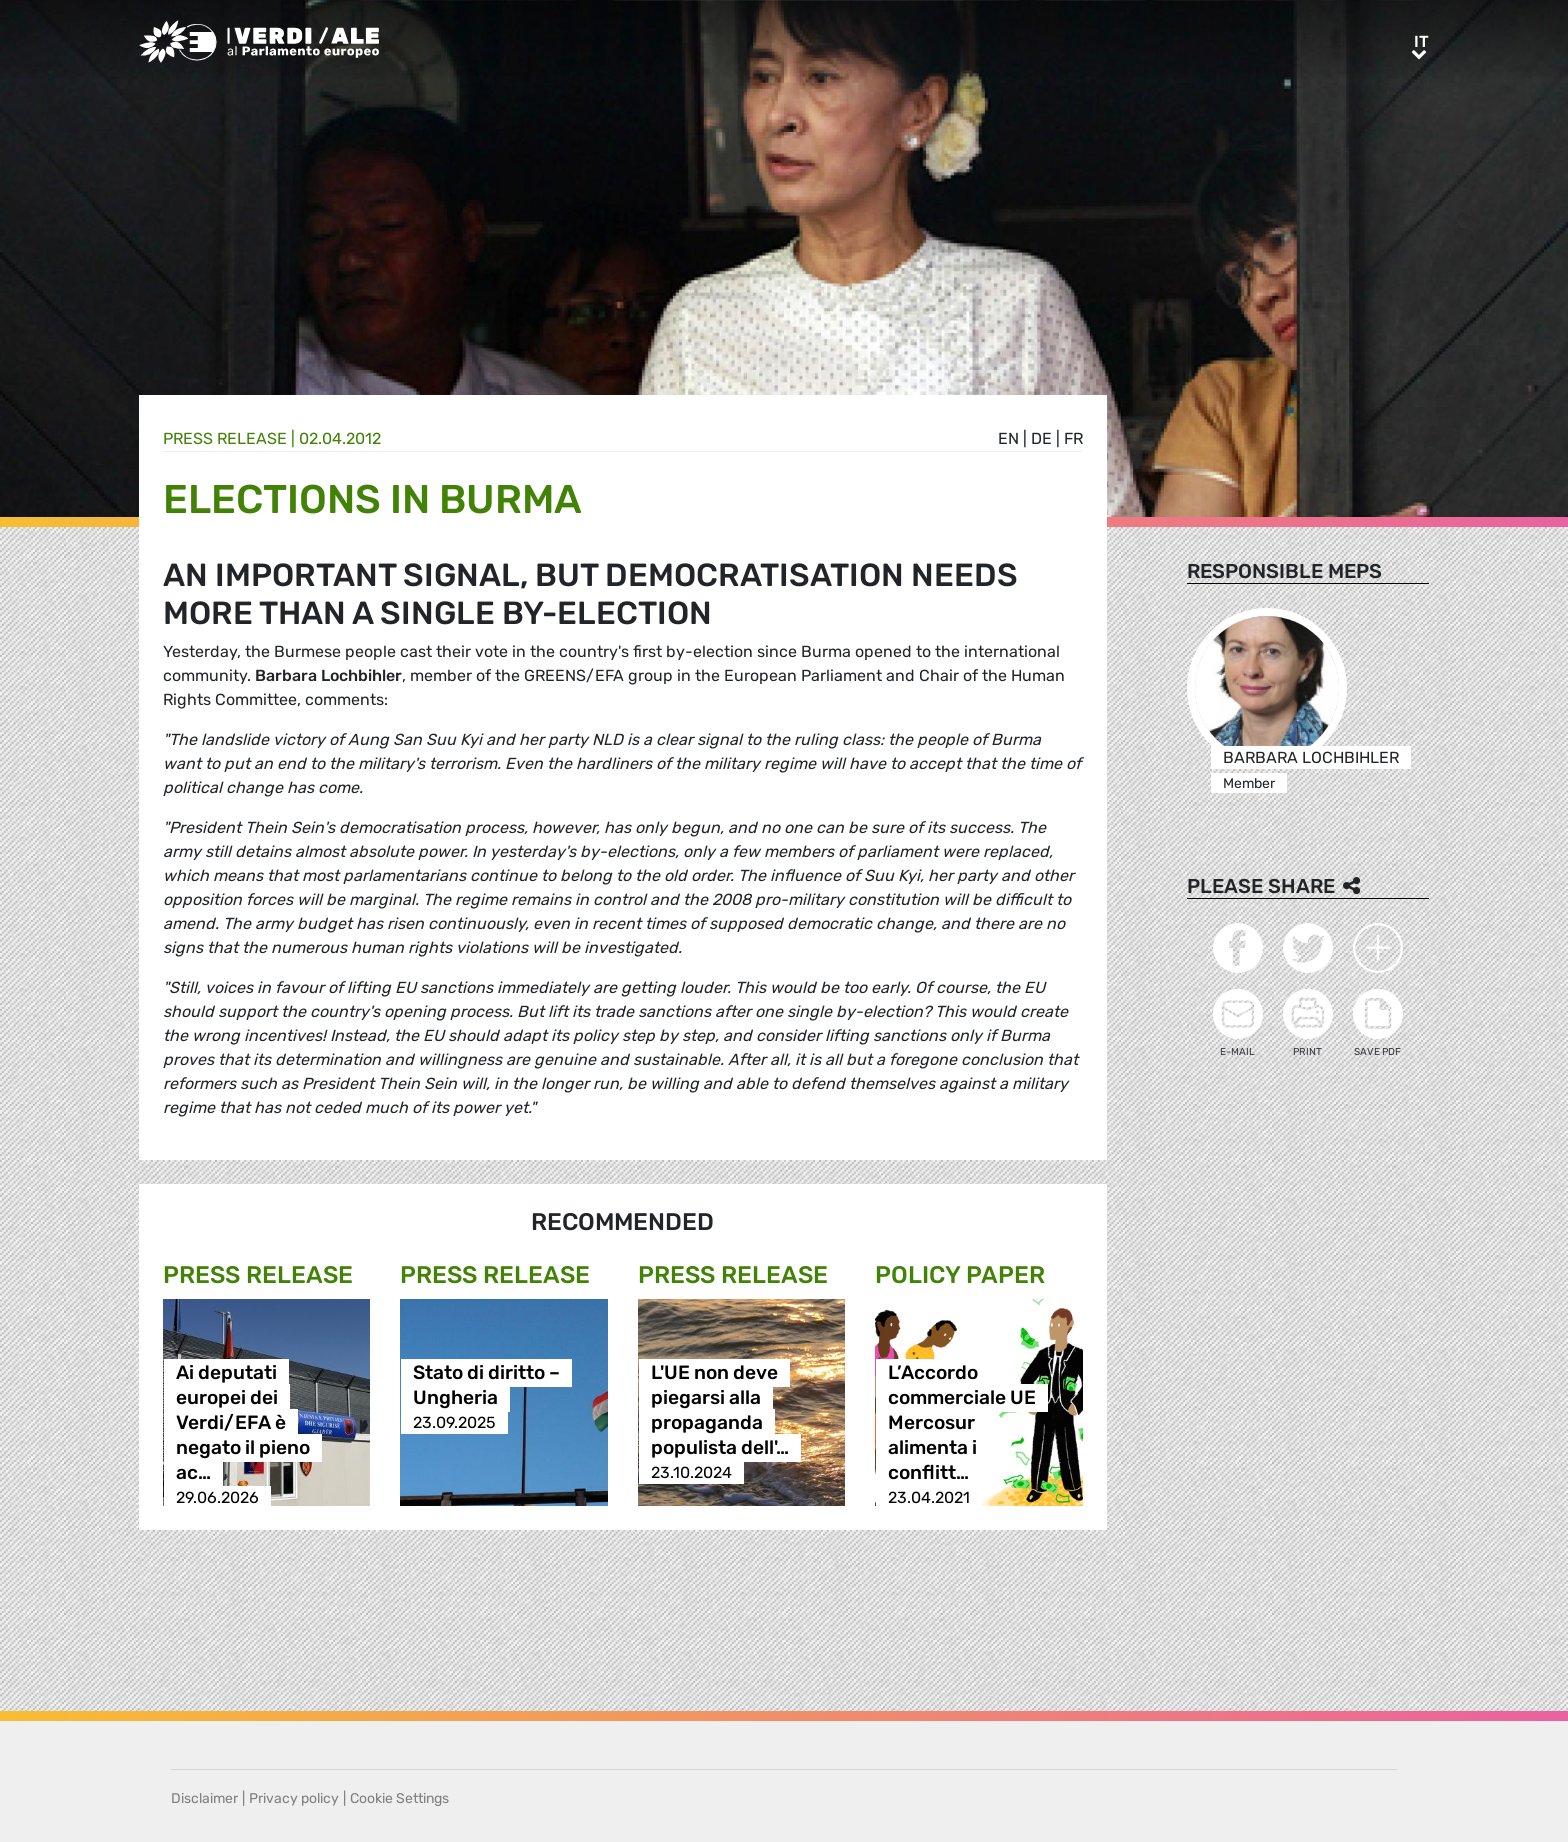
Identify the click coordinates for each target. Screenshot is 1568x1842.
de (1041, 438)
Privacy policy (294, 1798)
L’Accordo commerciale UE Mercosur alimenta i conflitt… (962, 1422)
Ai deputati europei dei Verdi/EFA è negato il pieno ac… (243, 1422)
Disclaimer (204, 1798)
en (1008, 438)
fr (1073, 438)
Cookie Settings (399, 1798)
